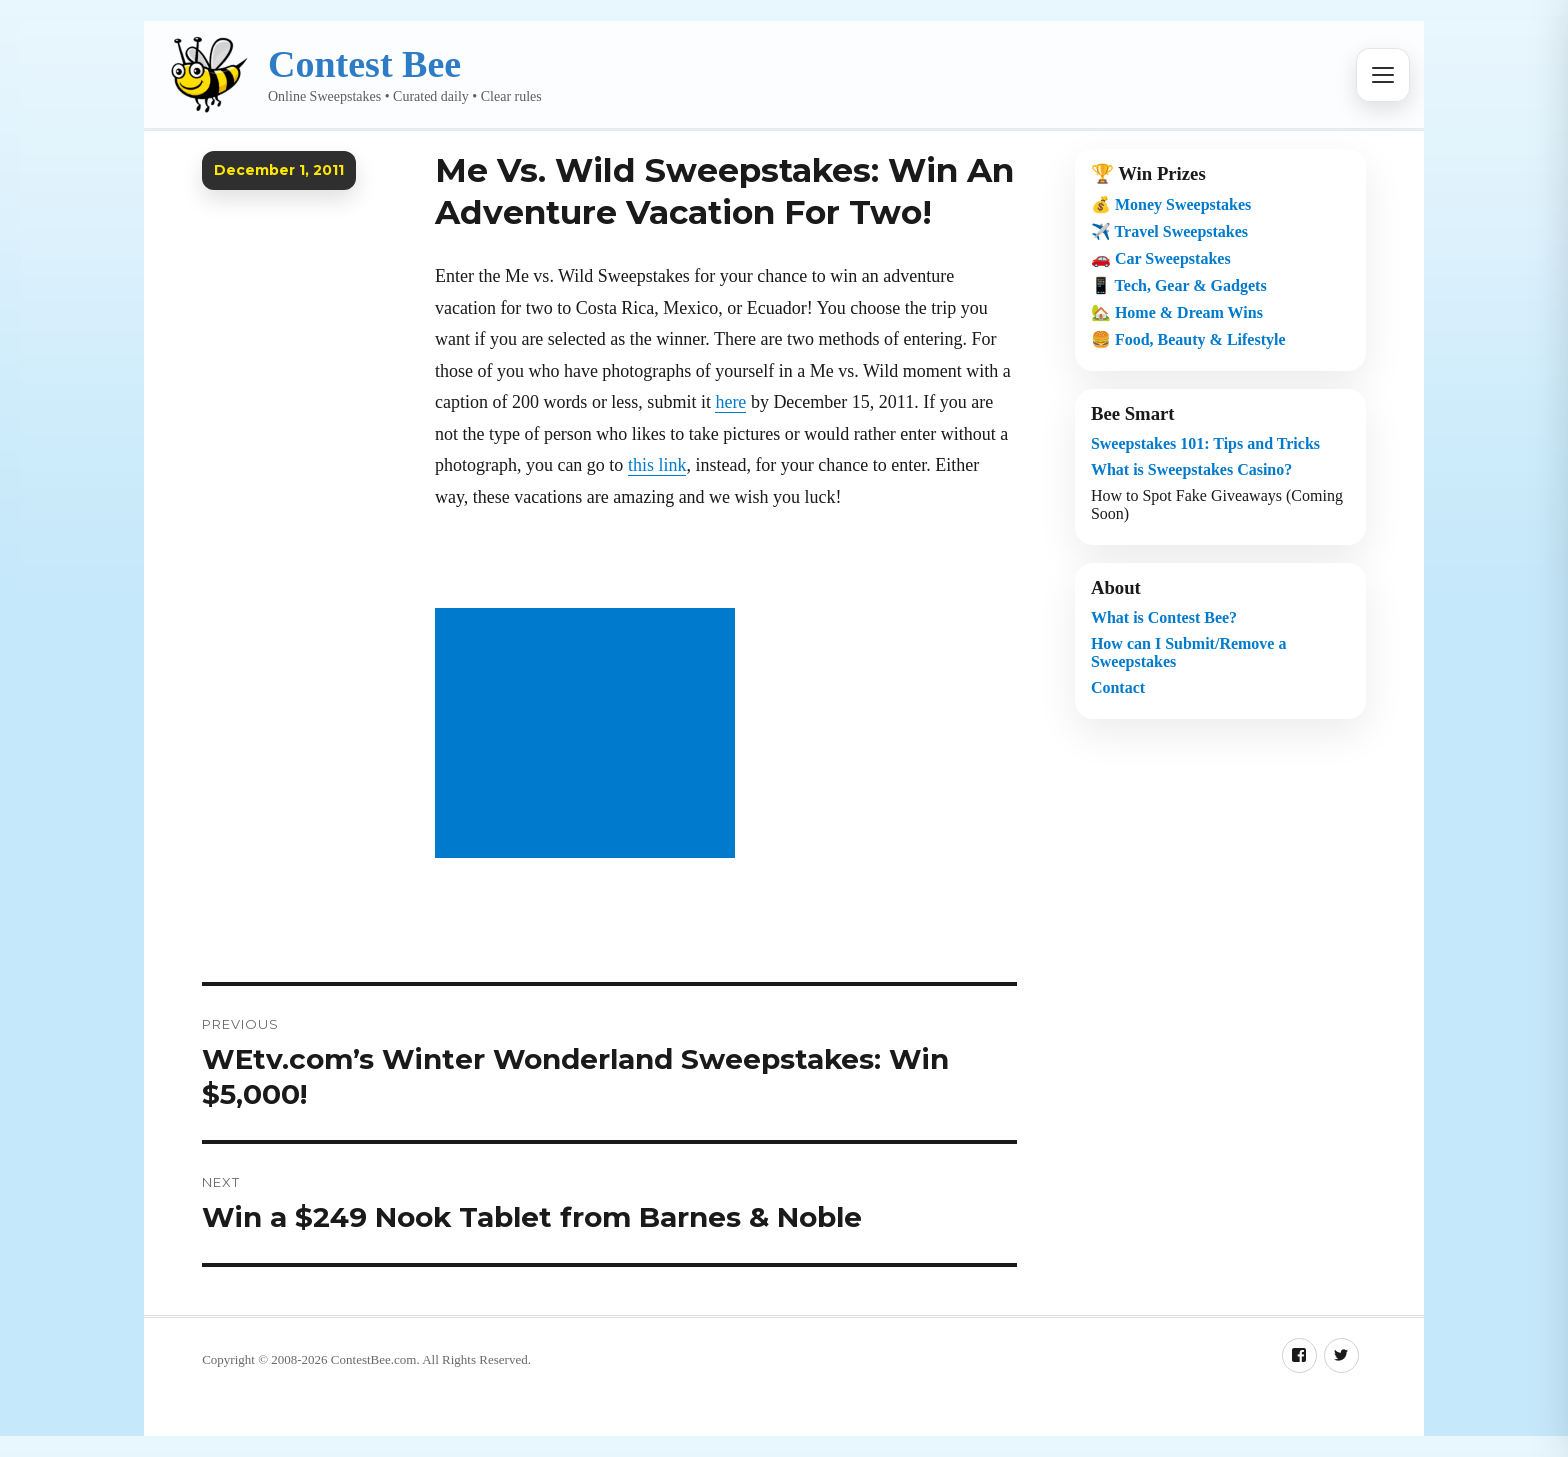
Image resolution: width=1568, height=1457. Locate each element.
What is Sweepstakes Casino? (1191, 469)
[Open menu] (1383, 75)
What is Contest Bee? (1164, 617)
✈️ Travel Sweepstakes (1169, 231)
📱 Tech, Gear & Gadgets (1179, 285)
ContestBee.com (374, 1359)
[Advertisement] (589, 735)
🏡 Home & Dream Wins (1177, 312)
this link (657, 465)
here (730, 402)
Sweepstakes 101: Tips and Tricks (1205, 443)
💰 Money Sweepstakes (1171, 204)
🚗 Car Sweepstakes (1161, 258)
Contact (1118, 687)
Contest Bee (364, 64)
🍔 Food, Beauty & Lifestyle (1188, 339)
